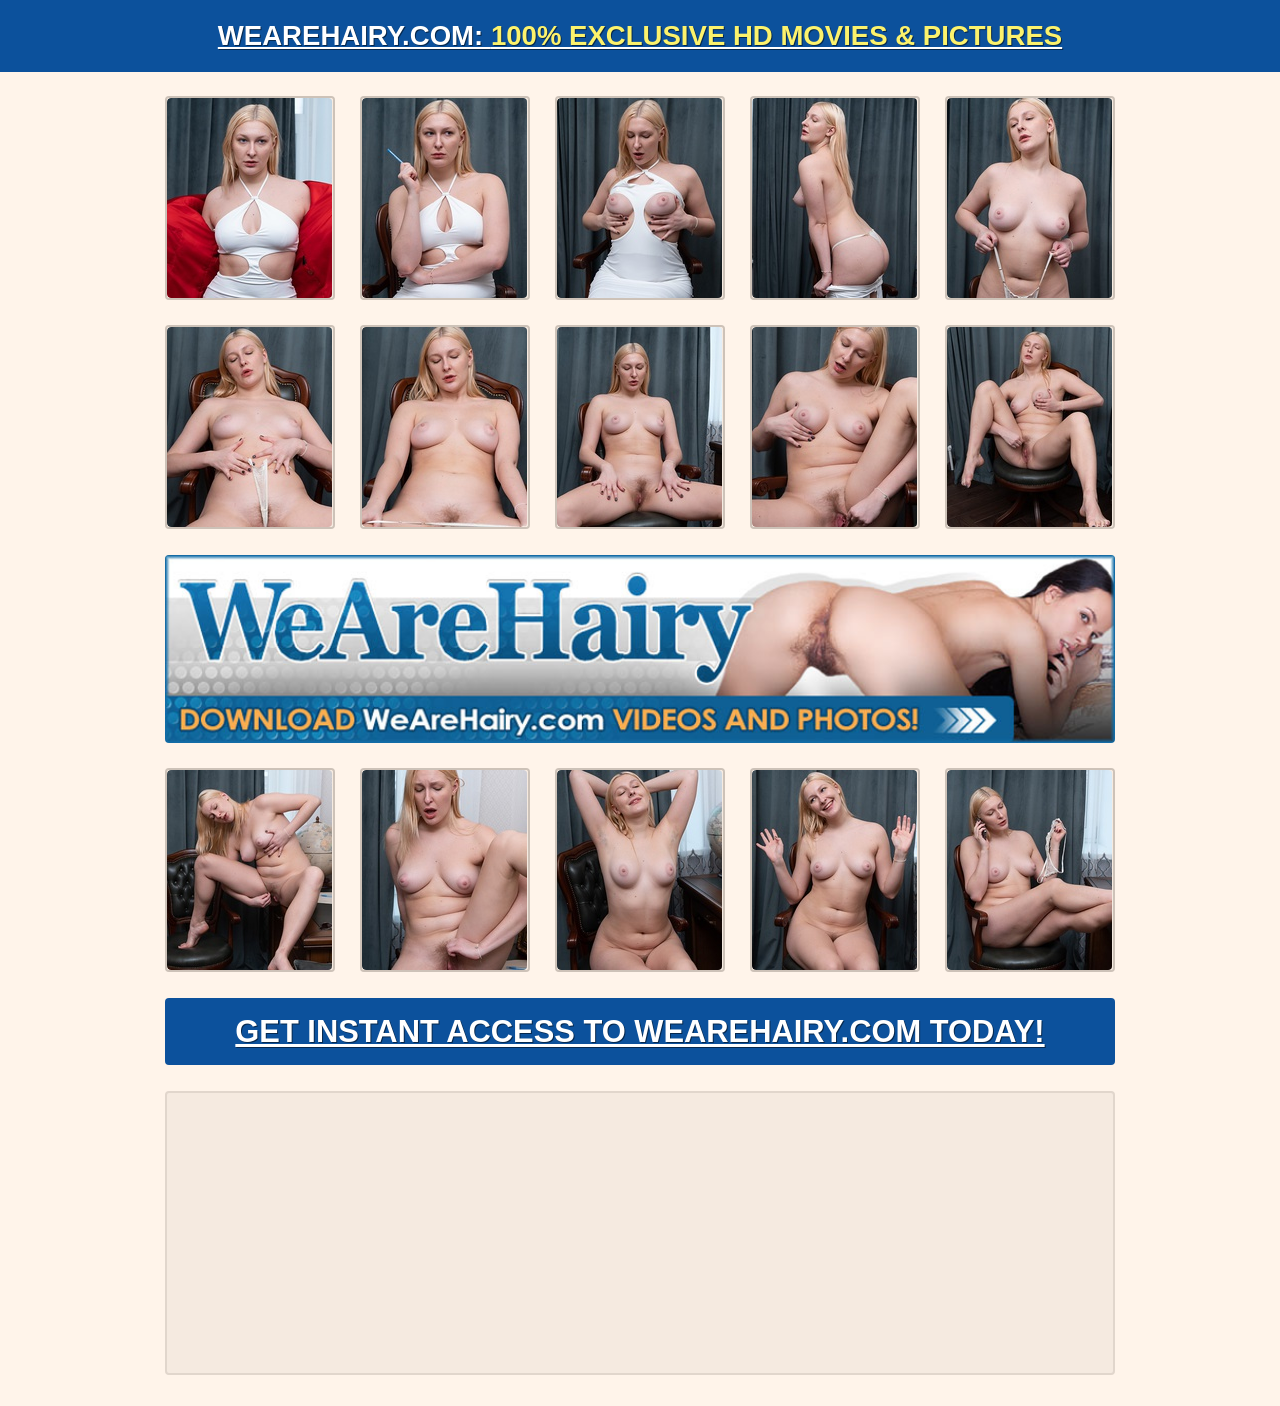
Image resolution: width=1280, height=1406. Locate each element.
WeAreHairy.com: (640, 35)
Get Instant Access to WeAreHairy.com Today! (639, 1036)
